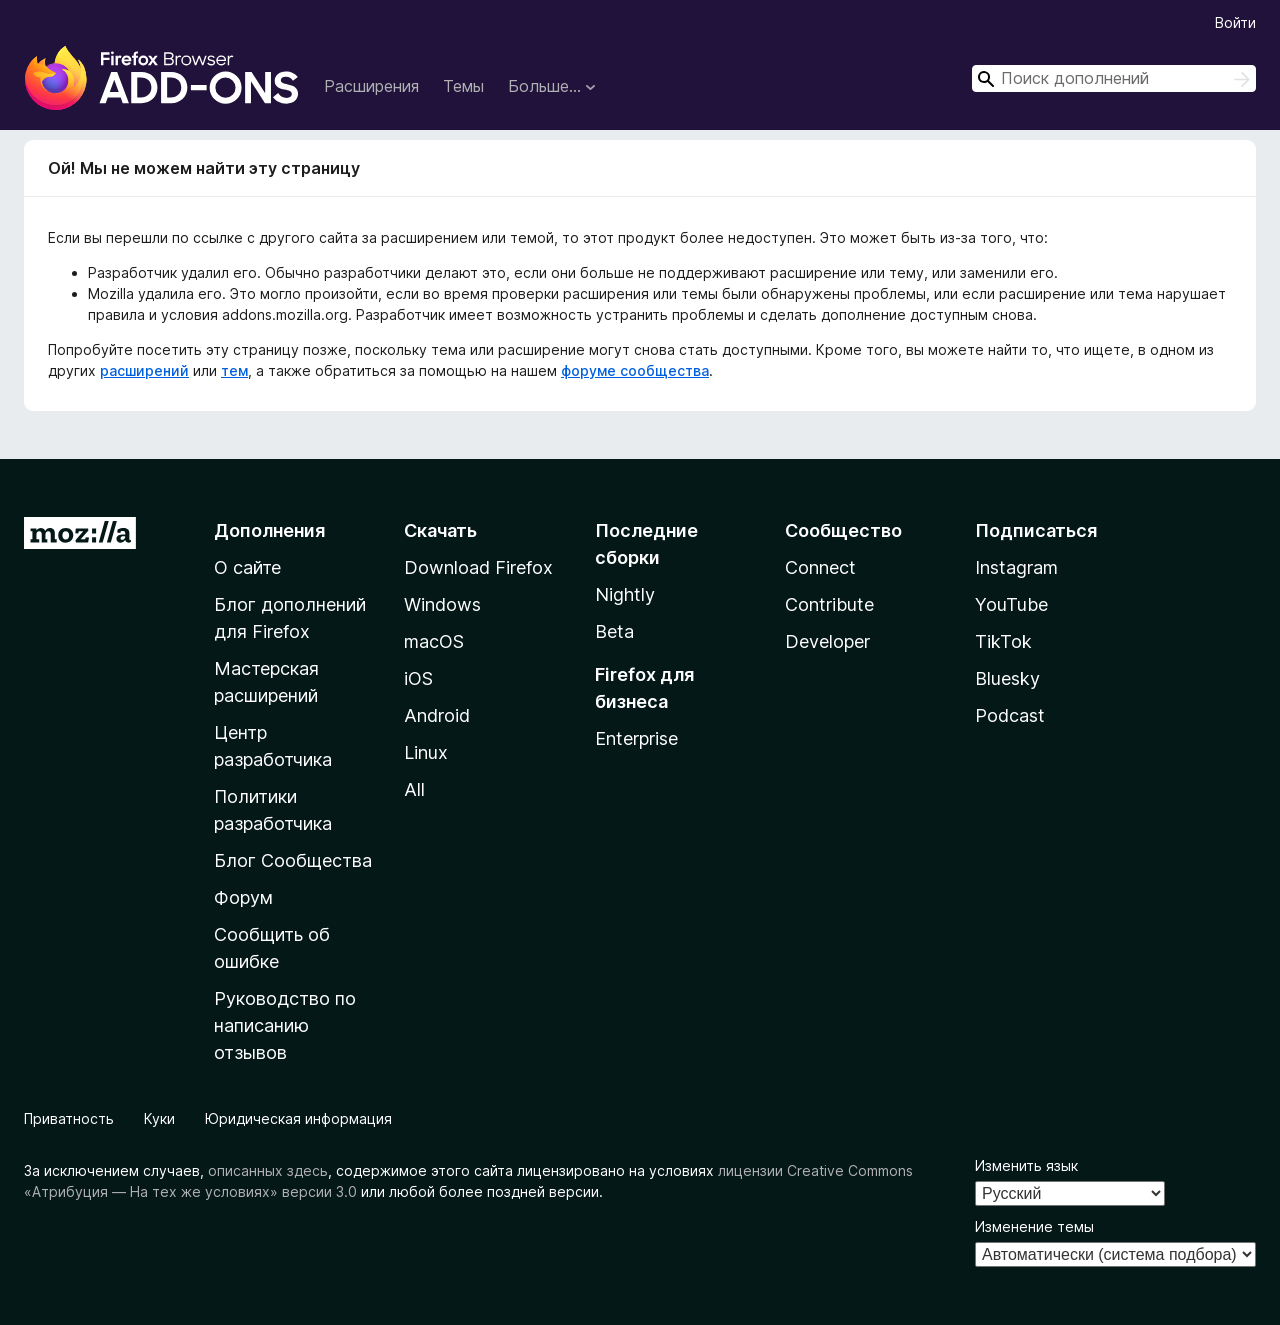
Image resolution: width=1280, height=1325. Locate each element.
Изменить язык (1026, 1165)
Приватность (69, 1118)
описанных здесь (268, 1170)
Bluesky (1007, 678)
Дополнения (269, 530)
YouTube (1011, 604)
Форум (243, 897)
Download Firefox (478, 567)
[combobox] (1114, 78)
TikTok (1003, 641)
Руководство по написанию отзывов (285, 1025)
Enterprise (636, 738)
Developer (827, 641)
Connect (820, 567)
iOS (418, 678)
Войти (1235, 22)
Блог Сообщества (293, 860)
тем (234, 370)
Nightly (625, 594)
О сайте (247, 567)
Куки (159, 1118)
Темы (463, 86)
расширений (144, 370)
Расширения (371, 86)
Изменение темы (1034, 1226)
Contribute (829, 604)
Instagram (1016, 567)
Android (437, 715)
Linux (426, 752)
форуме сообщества (635, 370)
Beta (614, 631)
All (414, 789)
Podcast (1010, 715)
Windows (442, 604)
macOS (434, 641)
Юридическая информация (298, 1118)
